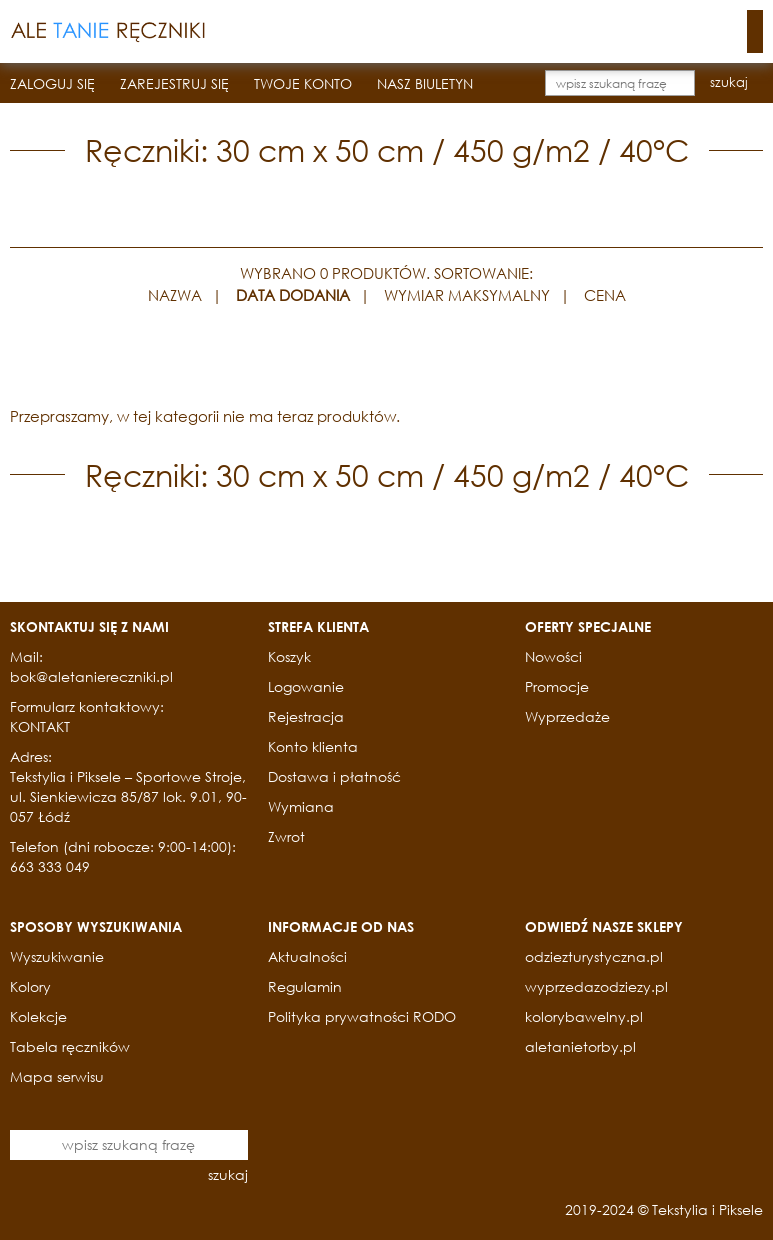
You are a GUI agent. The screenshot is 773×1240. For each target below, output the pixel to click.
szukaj (729, 82)
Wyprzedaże (567, 716)
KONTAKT (40, 726)
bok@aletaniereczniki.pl (91, 676)
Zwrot (286, 836)
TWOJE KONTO (303, 83)
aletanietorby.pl (580, 1046)
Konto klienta (313, 746)
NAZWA (175, 295)
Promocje (557, 686)
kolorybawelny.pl (584, 1016)
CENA (605, 295)
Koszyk (289, 656)
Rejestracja (306, 716)
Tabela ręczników (70, 1046)
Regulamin (305, 986)
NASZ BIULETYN (425, 83)
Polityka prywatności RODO (362, 1016)
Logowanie (306, 686)
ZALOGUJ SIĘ (52, 83)
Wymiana (301, 806)
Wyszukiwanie (57, 956)
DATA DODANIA (293, 295)
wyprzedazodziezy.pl (596, 986)
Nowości (553, 656)
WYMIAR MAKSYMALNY (467, 295)
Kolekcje (38, 1016)
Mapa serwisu (57, 1076)
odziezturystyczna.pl (594, 956)
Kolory (30, 986)
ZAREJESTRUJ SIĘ (174, 83)
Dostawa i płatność (334, 776)
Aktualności (307, 956)
